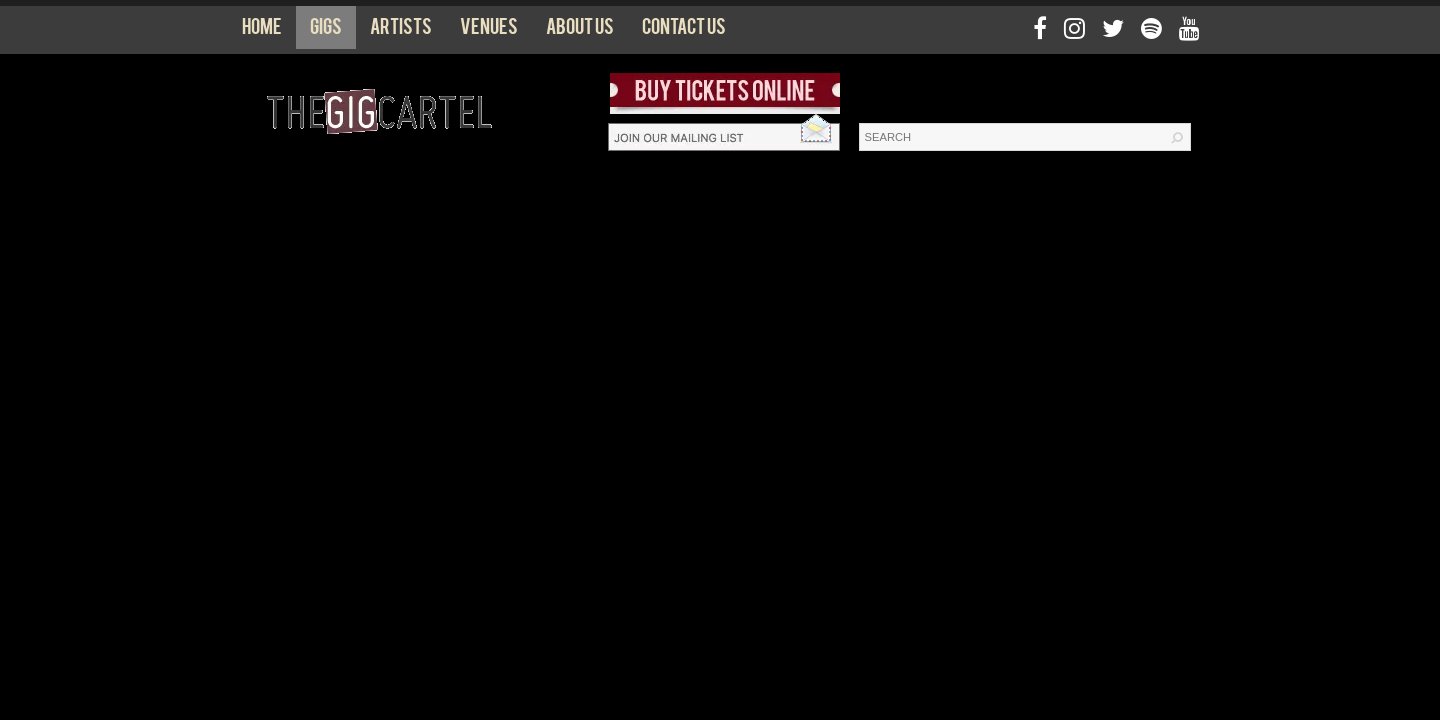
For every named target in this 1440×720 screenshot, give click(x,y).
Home (262, 31)
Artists (401, 31)
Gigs (326, 31)
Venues (489, 31)
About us (580, 31)
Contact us (684, 31)
